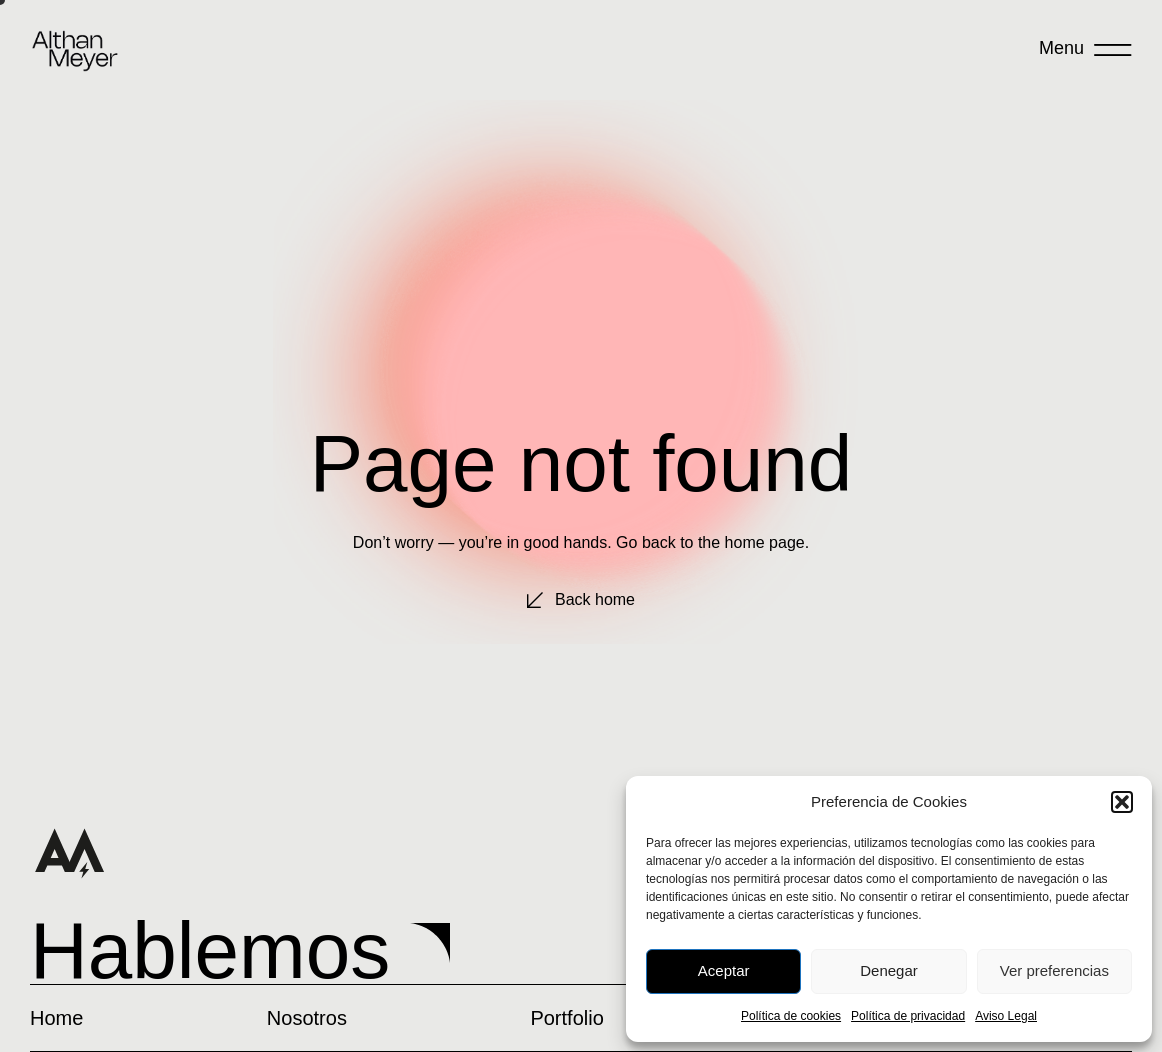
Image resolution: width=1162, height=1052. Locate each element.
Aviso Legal (1006, 1016)
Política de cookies (791, 1016)
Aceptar (724, 970)
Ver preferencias (1054, 970)
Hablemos (210, 950)
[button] (1122, 802)
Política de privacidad (908, 1016)
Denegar (889, 970)
